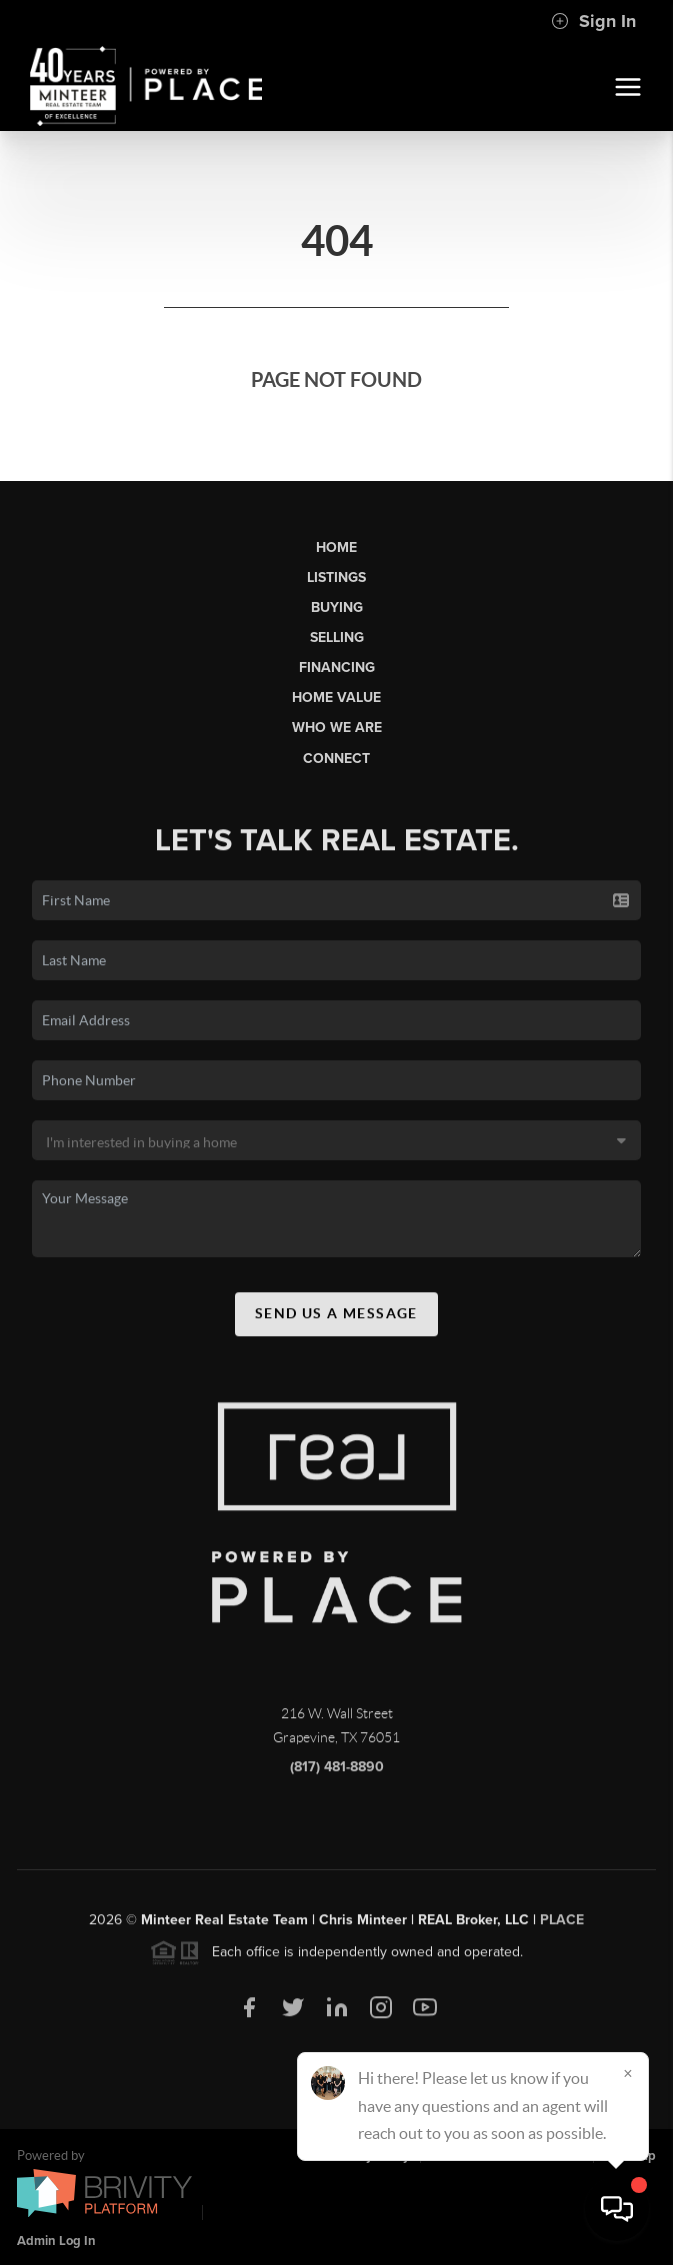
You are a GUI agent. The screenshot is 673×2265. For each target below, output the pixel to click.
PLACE (562, 1927)
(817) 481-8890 (337, 1774)
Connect (336, 758)
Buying (337, 607)
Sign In (593, 21)
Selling (337, 637)
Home (336, 547)
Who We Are (337, 727)
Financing (337, 667)
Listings (336, 577)
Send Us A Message (336, 1321)
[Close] (628, 2073)
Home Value (336, 697)
